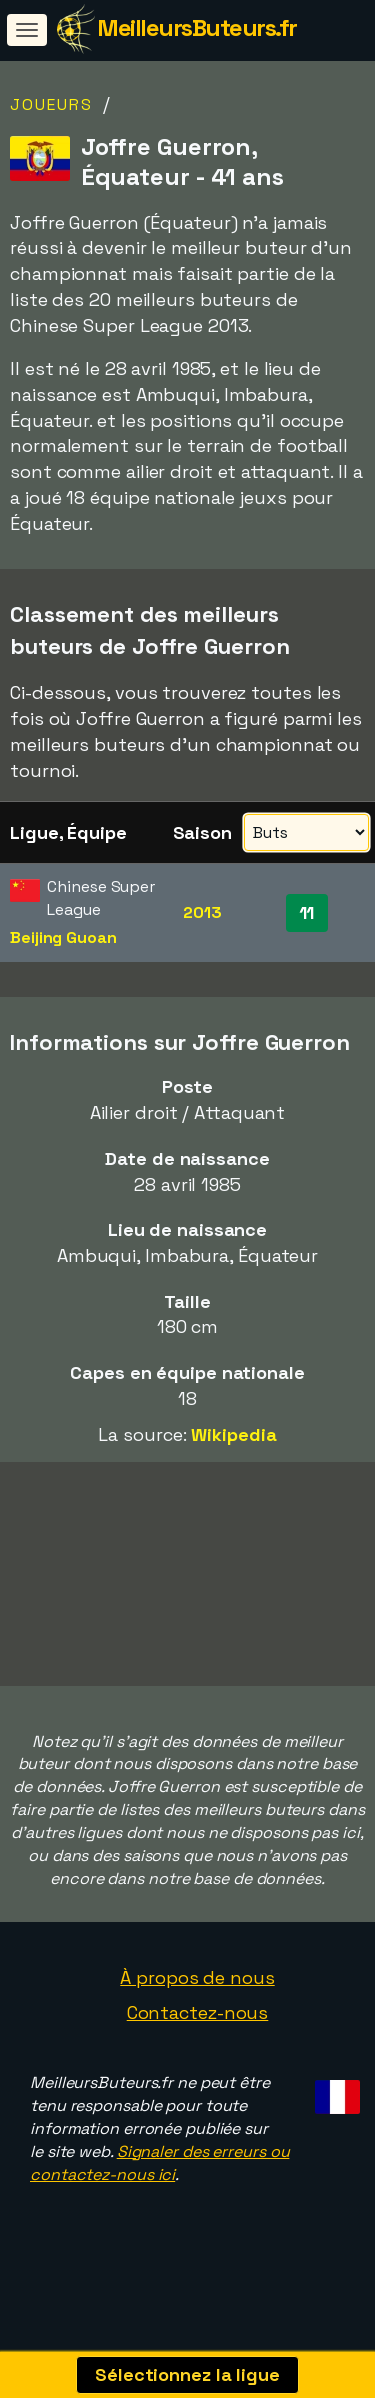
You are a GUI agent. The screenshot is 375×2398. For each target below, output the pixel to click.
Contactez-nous (198, 2035)
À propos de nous (197, 1999)
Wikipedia (233, 1434)
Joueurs (51, 104)
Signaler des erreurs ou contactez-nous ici (159, 2185)
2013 (202, 912)
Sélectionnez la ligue (187, 2374)
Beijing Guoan (63, 937)
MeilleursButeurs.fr (197, 27)
